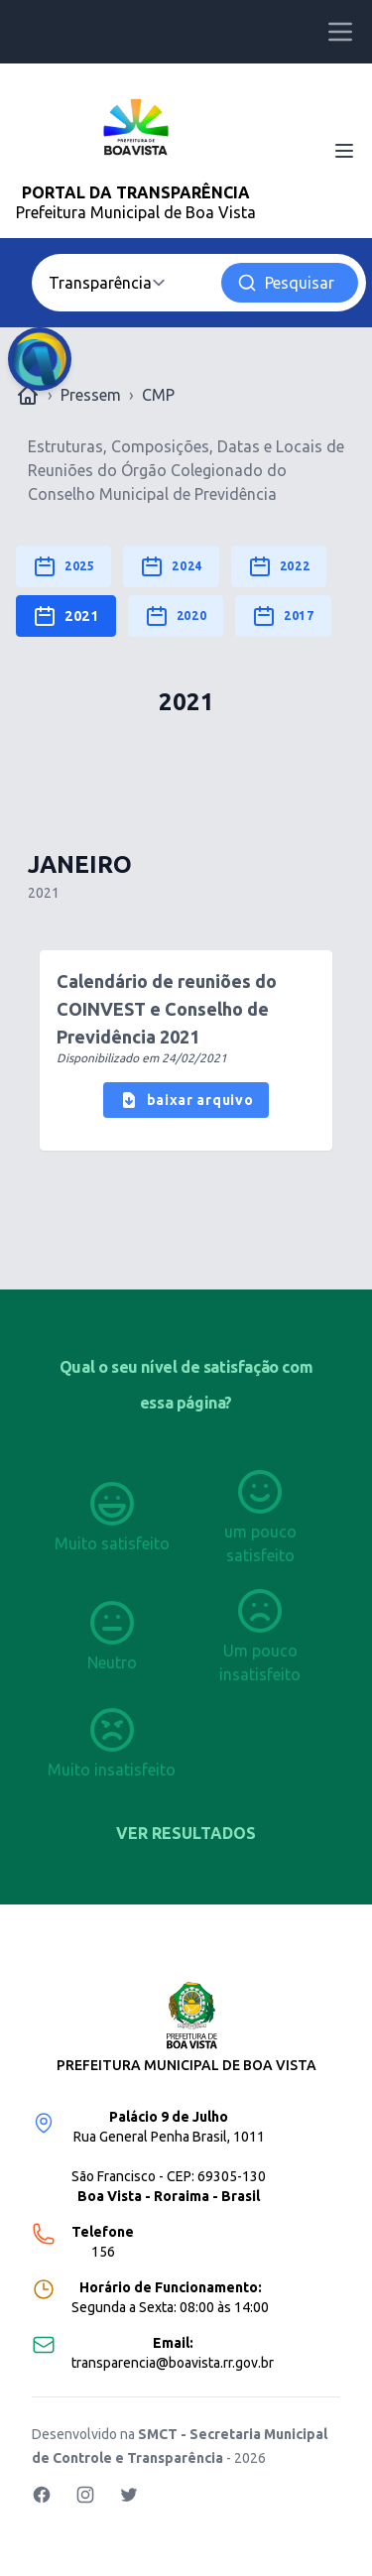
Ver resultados (186, 1833)
